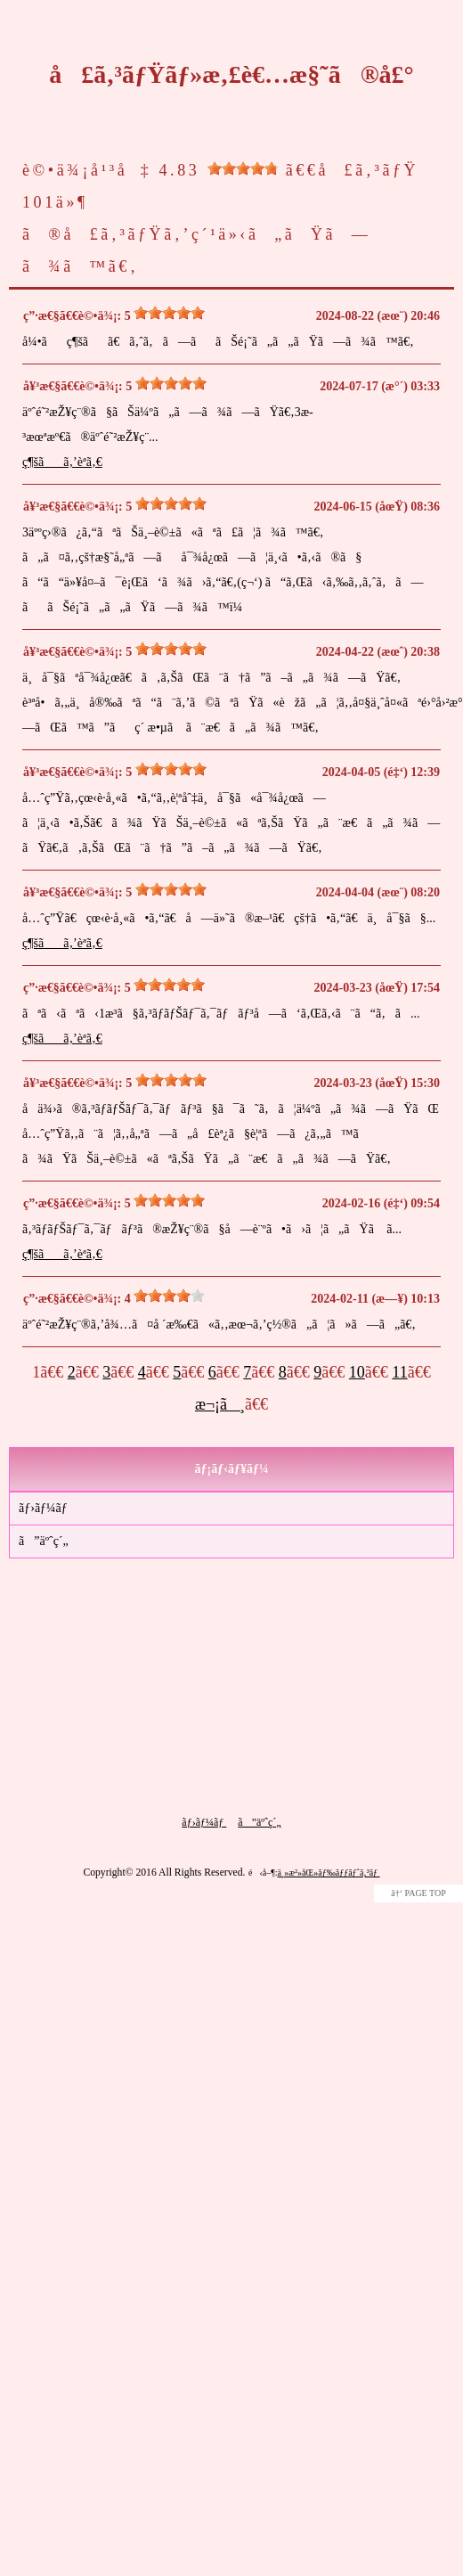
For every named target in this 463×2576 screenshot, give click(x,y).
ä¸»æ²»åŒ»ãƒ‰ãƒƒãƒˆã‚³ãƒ (328, 1872)
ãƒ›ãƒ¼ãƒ (44, 1508)
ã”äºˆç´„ (44, 1541)
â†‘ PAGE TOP (418, 1893)
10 (357, 1372)
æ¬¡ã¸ (220, 1404)
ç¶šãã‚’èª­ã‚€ (62, 462)
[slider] (243, 168)
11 (399, 1372)
